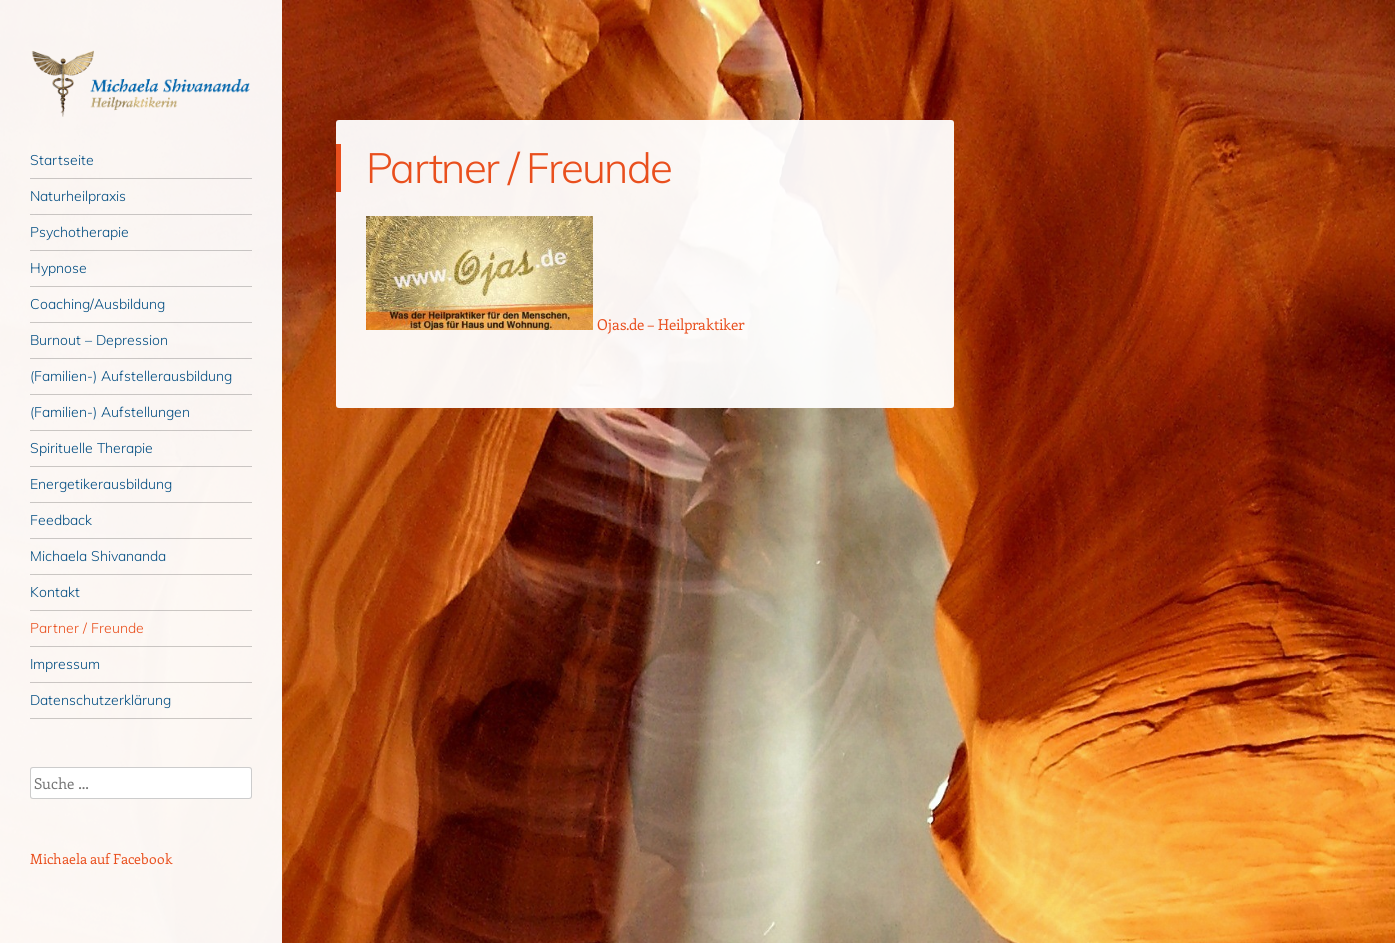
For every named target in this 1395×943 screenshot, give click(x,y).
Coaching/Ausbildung (97, 304)
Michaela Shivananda (98, 556)
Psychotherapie (79, 232)
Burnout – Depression (99, 340)
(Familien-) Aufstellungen (110, 412)
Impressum (65, 664)
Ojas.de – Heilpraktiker (670, 324)
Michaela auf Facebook (101, 858)
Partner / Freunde (87, 628)
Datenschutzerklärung (100, 700)
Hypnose (58, 268)
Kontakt (55, 592)
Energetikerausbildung (101, 484)
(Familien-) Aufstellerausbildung (131, 376)
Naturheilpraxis (78, 196)
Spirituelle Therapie (91, 448)
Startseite (62, 160)
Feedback (61, 520)
